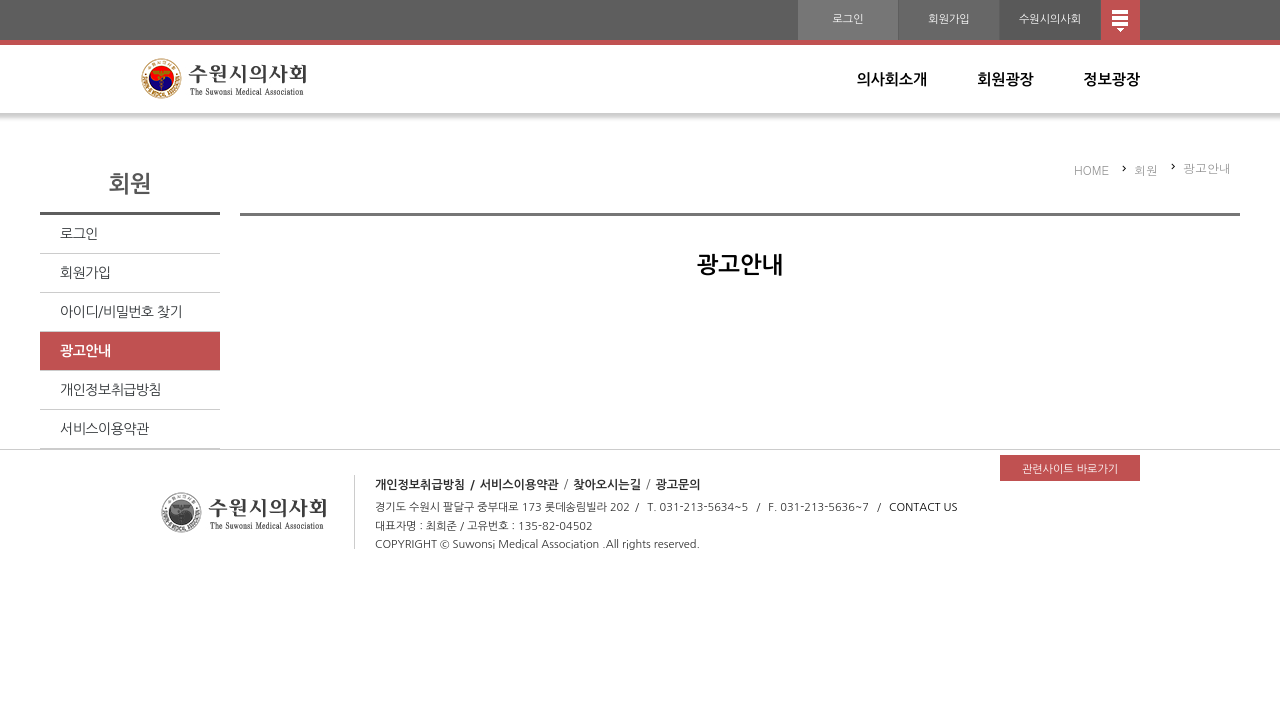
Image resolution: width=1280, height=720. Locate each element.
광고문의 (677, 485)
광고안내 (85, 351)
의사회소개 (892, 79)
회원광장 (1005, 79)
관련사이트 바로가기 (1070, 469)
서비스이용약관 (104, 429)
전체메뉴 (1120, 20)
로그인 (847, 19)
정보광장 (1112, 79)
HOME (1091, 169)
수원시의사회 (1050, 19)
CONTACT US (923, 507)
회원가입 (948, 19)
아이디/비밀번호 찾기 (121, 312)
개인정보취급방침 (110, 390)
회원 (1146, 169)
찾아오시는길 (607, 485)
